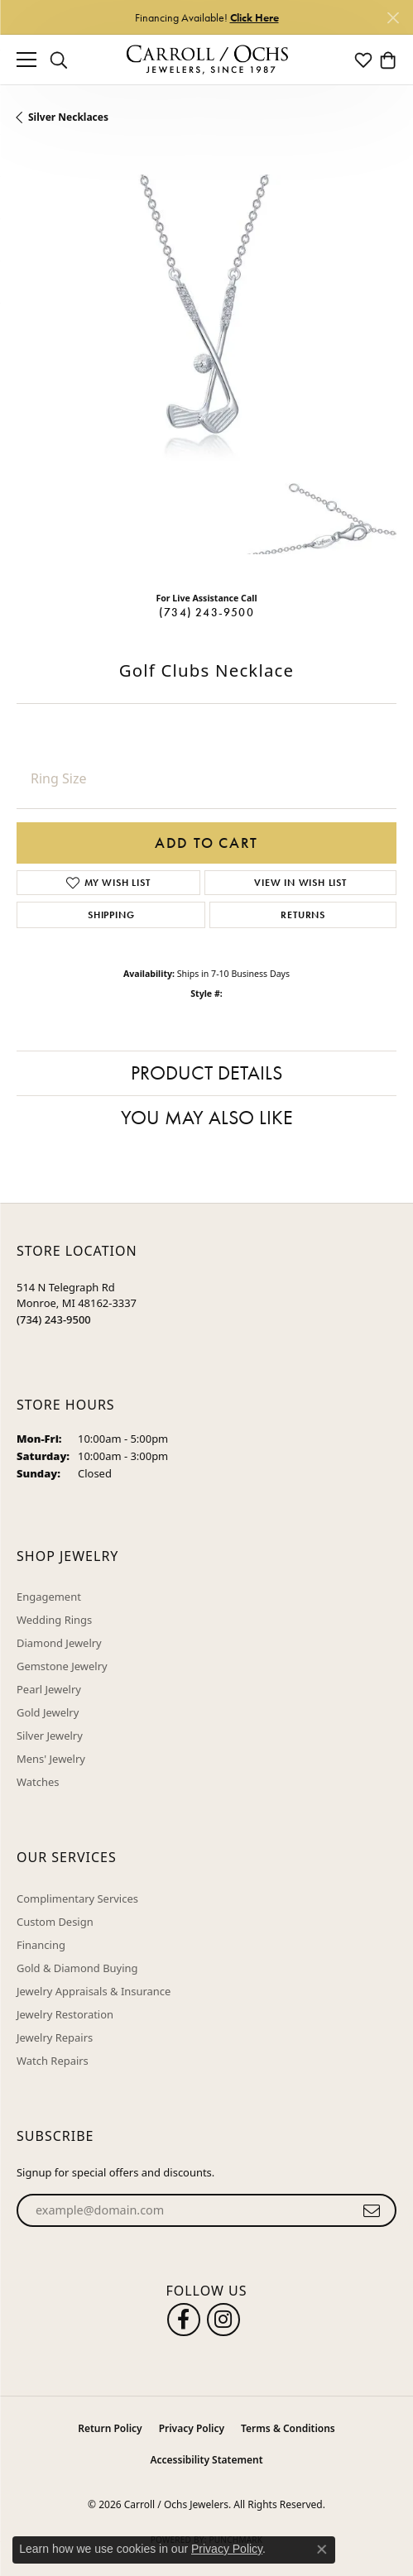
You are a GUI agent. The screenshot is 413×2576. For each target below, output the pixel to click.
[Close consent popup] (322, 2549)
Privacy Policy (191, 2428)
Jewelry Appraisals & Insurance (93, 1991)
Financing (41, 1944)
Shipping (111, 915)
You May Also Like (207, 1117)
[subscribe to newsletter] (372, 2210)
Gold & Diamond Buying (77, 1968)
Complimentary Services (77, 1898)
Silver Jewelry (50, 1735)
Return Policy (110, 2428)
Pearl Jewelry (49, 1689)
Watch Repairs (53, 2060)
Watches (38, 1781)
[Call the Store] (54, 1319)
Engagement (49, 1596)
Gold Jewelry (48, 1712)
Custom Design (55, 1921)
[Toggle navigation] (26, 60)
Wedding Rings (54, 1619)
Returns (303, 915)
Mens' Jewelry (51, 1758)
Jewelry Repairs (55, 2037)
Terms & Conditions (288, 2428)
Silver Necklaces (68, 117)
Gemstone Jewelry (62, 1666)
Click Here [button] (254, 17)
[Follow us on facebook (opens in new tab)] (183, 2319)
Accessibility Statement (206, 2460)
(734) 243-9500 (206, 612)
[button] (58, 59)
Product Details (206, 1072)
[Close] (392, 17)
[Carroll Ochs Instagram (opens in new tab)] (223, 2319)
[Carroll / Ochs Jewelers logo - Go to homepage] (207, 60)
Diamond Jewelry (59, 1642)
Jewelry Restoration (65, 2014)
